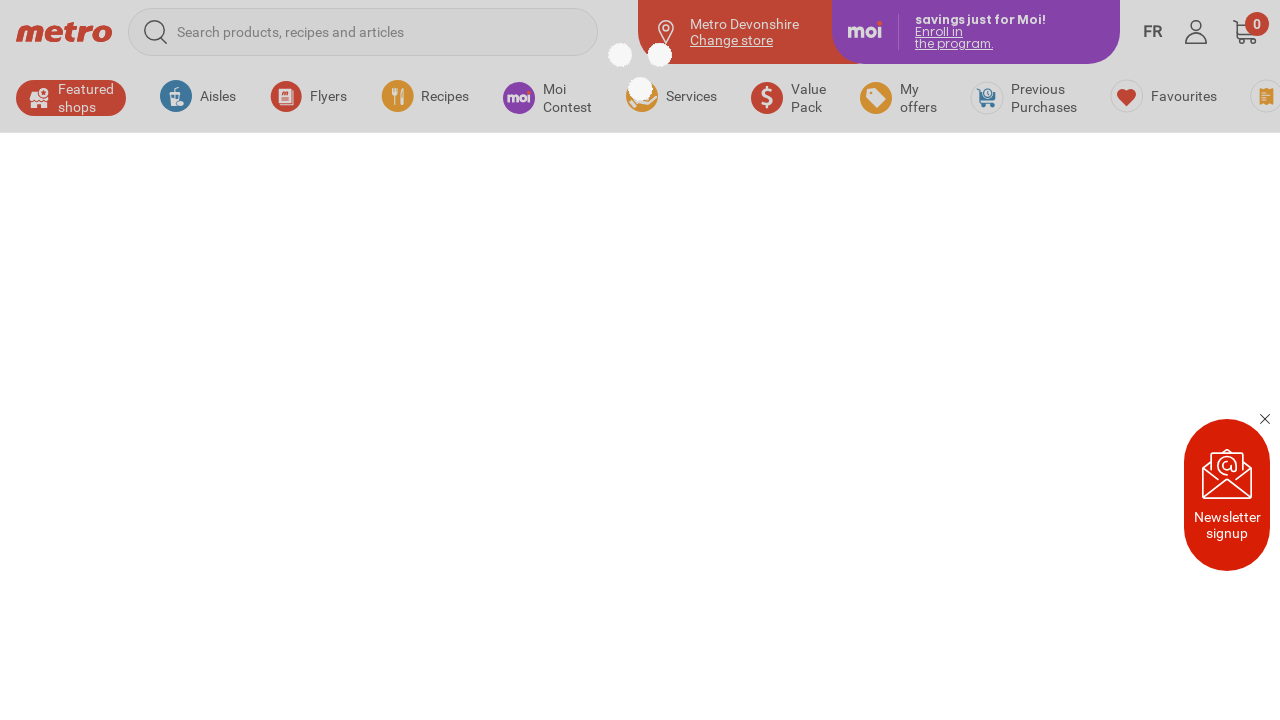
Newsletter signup (1227, 495)
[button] (1245, 32)
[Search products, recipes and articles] (363, 32)
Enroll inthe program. (954, 37)
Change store (731, 40)
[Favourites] (1164, 96)
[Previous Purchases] (1024, 98)
